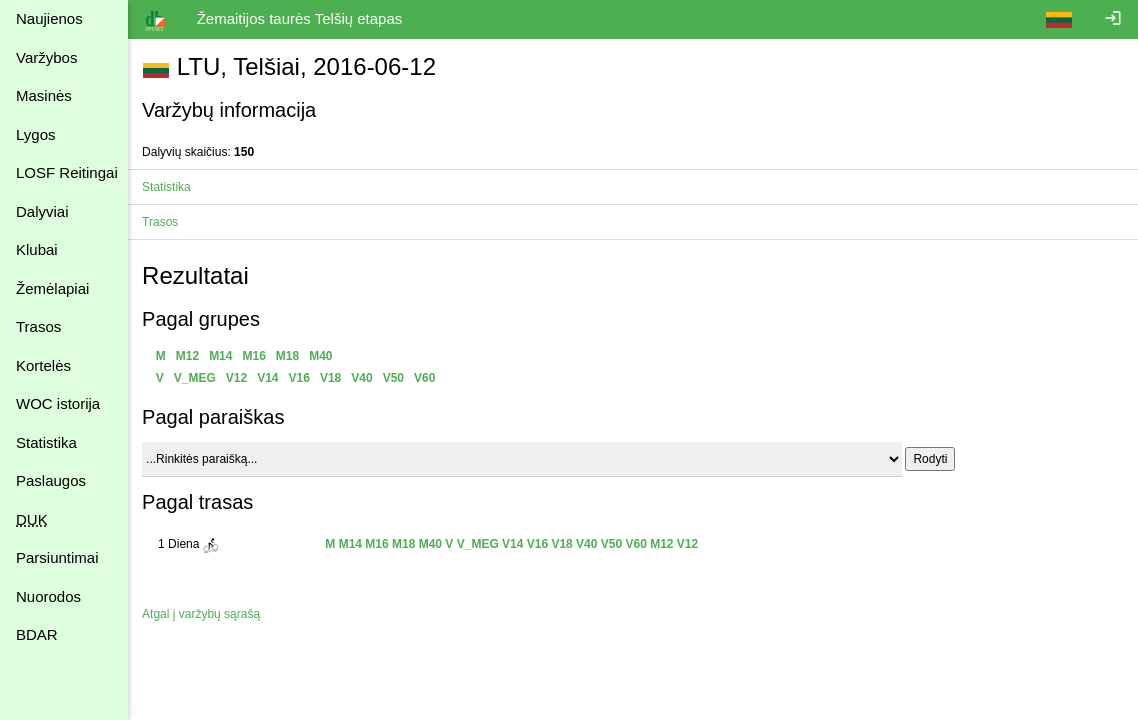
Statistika (46, 442)
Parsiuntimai (57, 557)
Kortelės (43, 365)
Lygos (35, 134)
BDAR (37, 634)
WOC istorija (58, 403)
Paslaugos (51, 480)
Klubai (37, 249)
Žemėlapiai (52, 288)
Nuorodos (48, 596)
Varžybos (46, 57)
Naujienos (49, 18)
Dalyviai (42, 211)
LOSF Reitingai (67, 172)
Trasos (38, 326)
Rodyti (932, 459)
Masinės (44, 95)
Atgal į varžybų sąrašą (203, 614)
